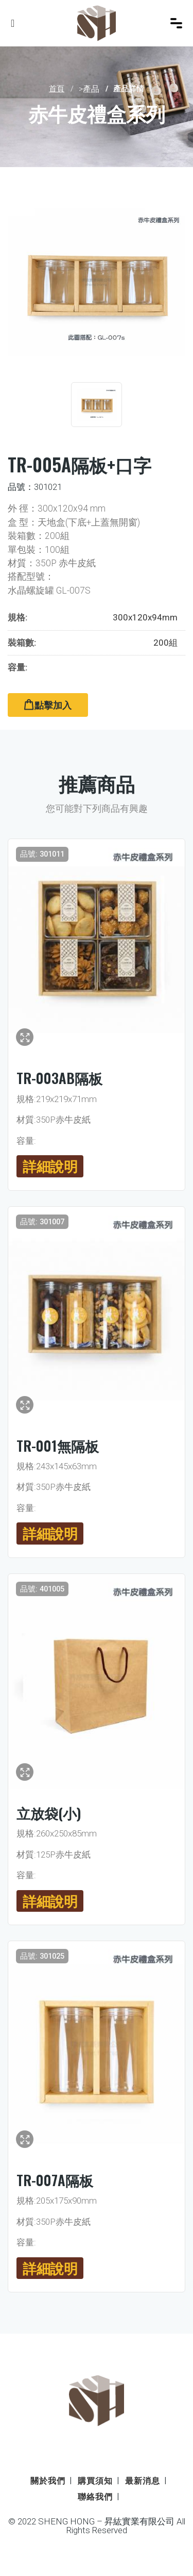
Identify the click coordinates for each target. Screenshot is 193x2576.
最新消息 (142, 2481)
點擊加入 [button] (48, 705)
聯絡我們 (95, 2497)
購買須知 (95, 2481)
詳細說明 (50, 1166)
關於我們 (47, 2481)
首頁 (56, 88)
